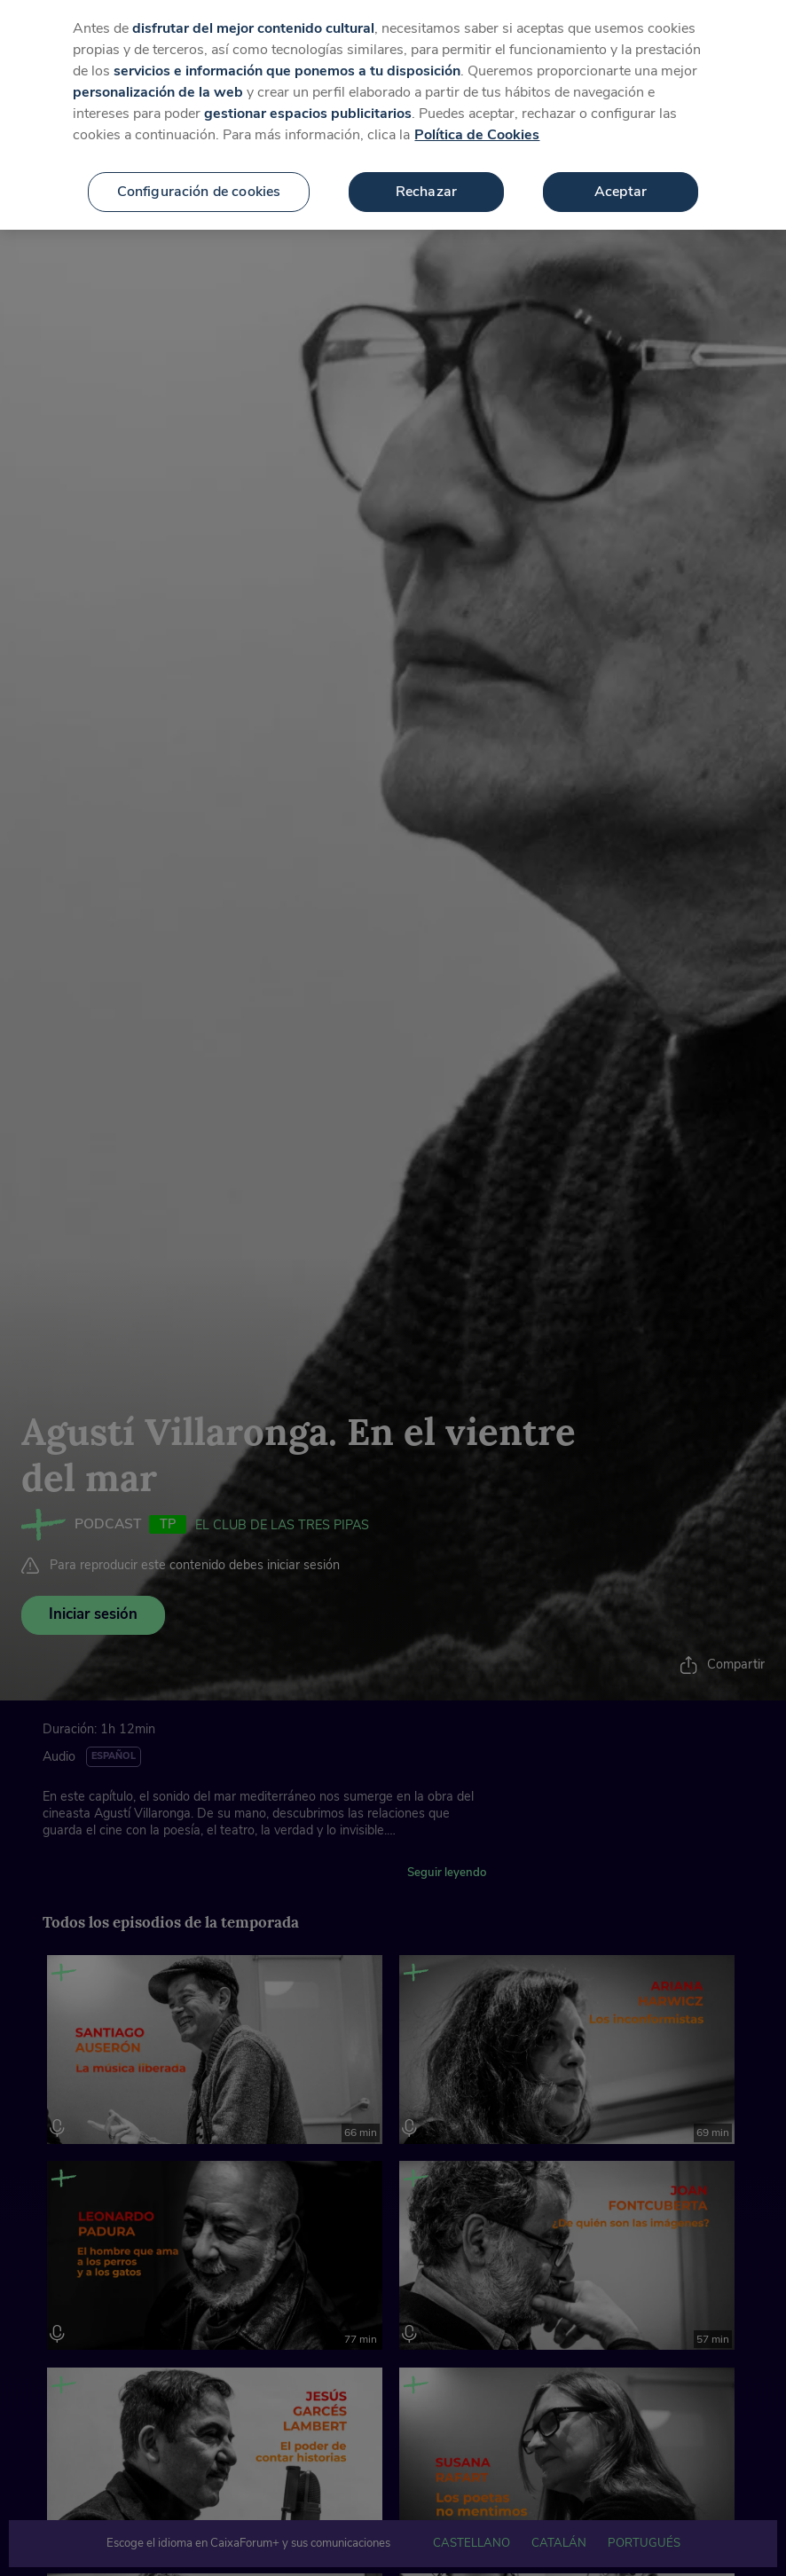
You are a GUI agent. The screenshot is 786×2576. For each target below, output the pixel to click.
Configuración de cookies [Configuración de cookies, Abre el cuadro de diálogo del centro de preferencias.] (199, 173)
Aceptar (620, 173)
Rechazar (426, 173)
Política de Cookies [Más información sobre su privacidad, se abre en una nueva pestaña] (476, 116)
